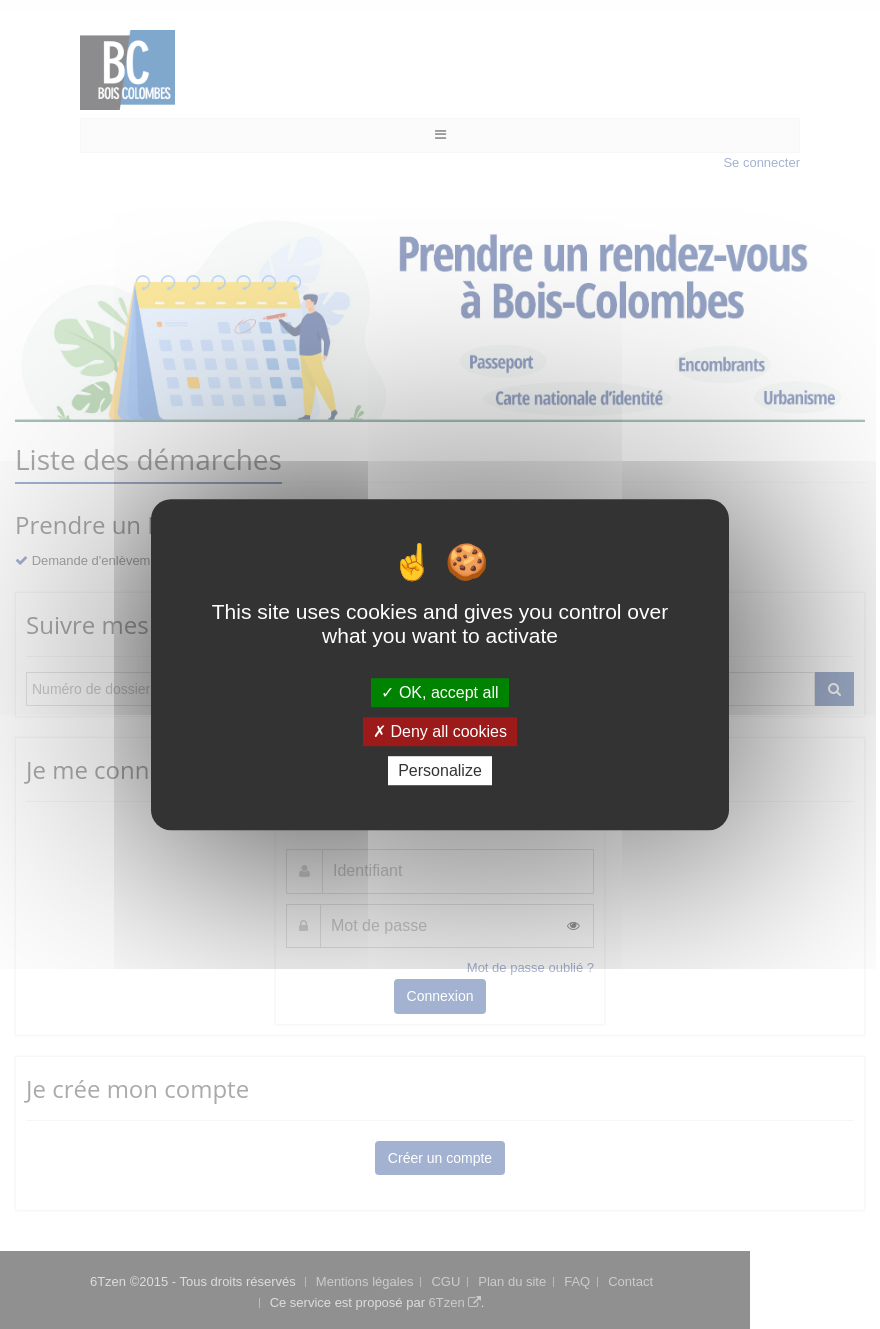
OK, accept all (439, 692)
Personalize (440, 770)
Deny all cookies (440, 731)
